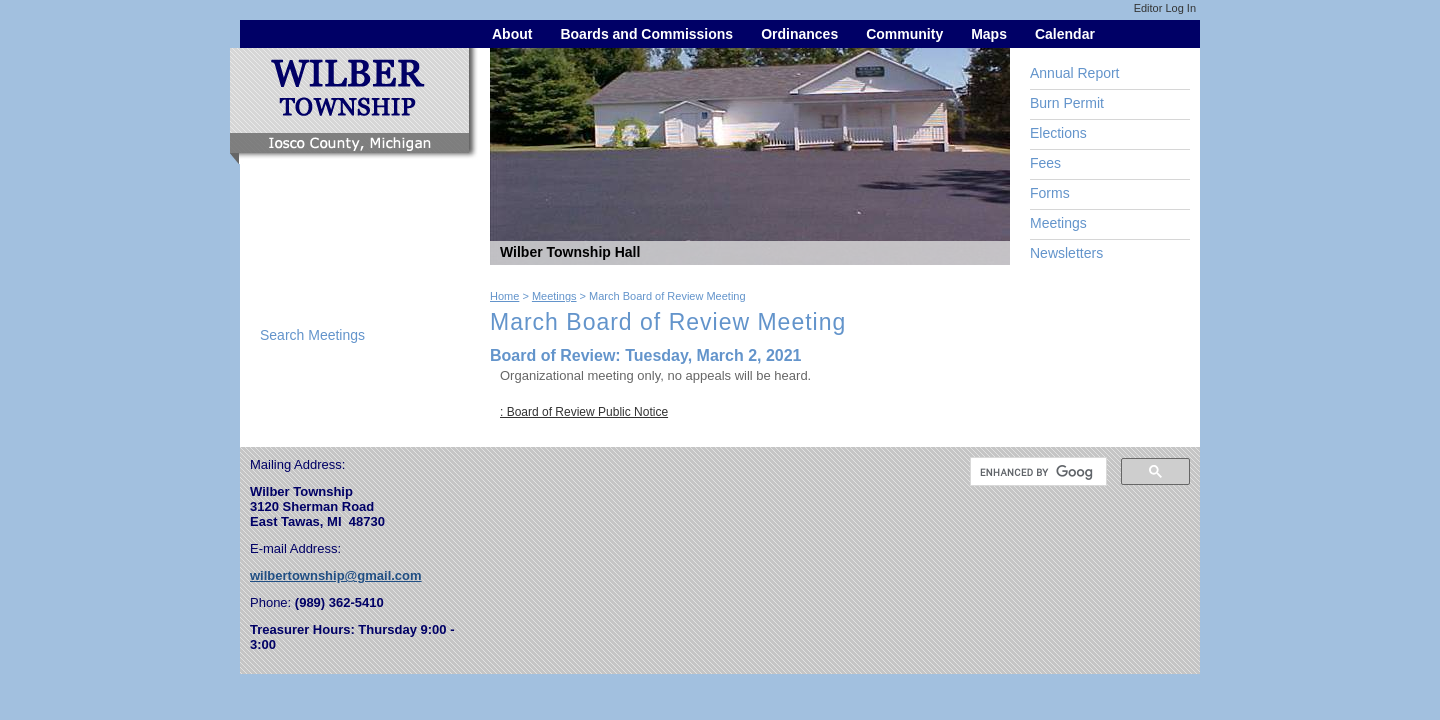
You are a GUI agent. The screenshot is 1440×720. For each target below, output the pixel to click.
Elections (1058, 133)
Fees (1045, 163)
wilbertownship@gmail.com (336, 575)
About (512, 34)
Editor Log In (1165, 8)
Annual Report (1075, 73)
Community (904, 34)
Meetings (1058, 223)
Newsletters (1066, 253)
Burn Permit (1067, 103)
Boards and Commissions (646, 34)
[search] (1036, 472)
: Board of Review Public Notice (584, 412)
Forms (1050, 193)
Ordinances (799, 34)
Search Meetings (312, 335)
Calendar (1065, 34)
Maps (989, 34)
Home (504, 296)
